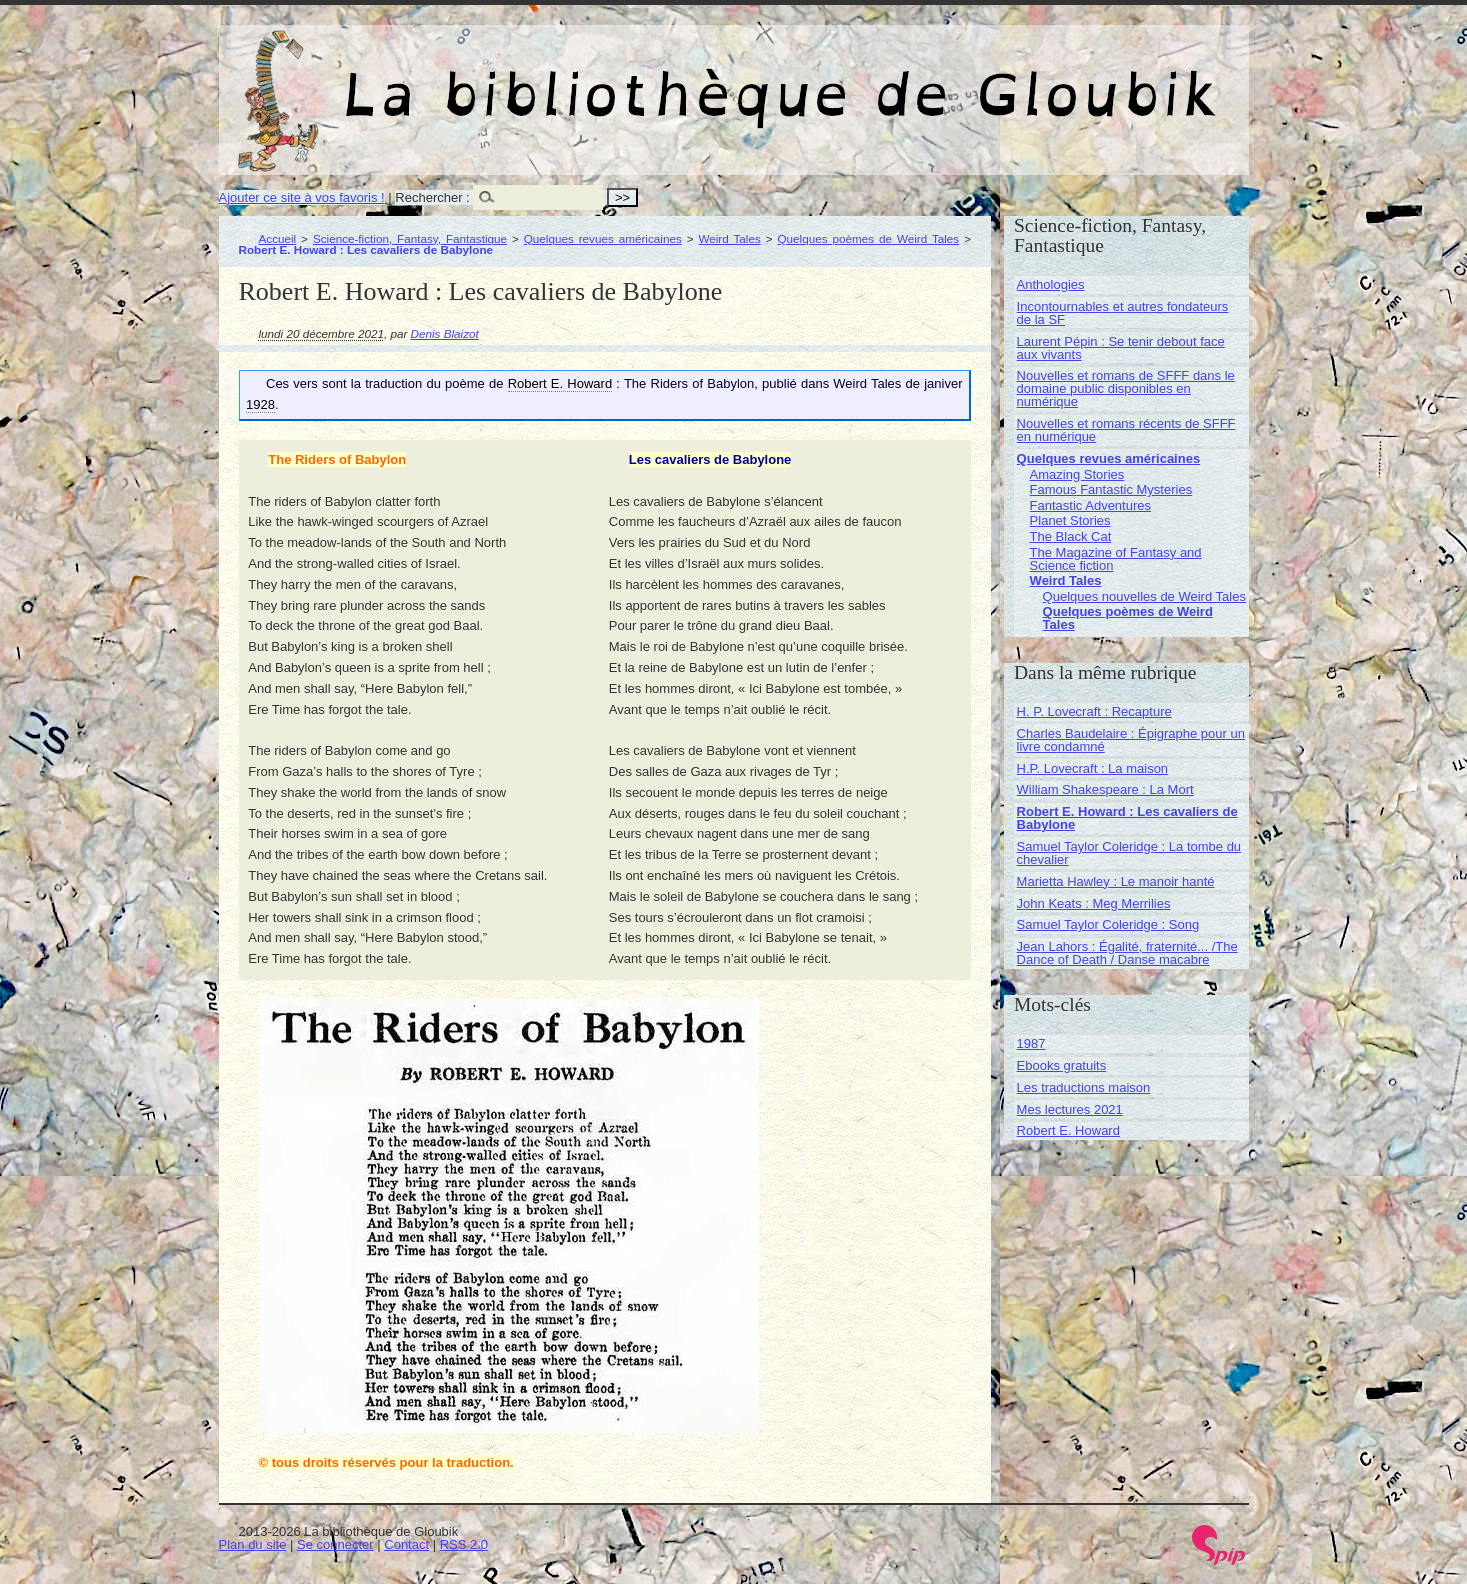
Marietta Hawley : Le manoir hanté (1116, 881)
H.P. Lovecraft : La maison (1093, 768)
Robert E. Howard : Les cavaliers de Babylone (1127, 818)
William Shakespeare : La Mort (1105, 789)
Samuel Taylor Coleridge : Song (1108, 924)
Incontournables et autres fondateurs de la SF (1123, 313)
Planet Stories (1070, 520)
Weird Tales (729, 238)
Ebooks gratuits (1062, 1065)
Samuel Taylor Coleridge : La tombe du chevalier (1129, 853)
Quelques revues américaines (603, 238)
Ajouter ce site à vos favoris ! (302, 197)
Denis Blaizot (445, 333)
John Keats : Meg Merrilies (1094, 903)
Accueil (278, 238)
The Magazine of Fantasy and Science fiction (1116, 559)
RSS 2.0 (464, 1544)
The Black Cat (1071, 536)
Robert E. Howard (1068, 1130)
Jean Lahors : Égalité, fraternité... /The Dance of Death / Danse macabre (1127, 953)
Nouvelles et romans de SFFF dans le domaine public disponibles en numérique (1126, 388)
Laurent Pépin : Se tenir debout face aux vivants (1121, 348)
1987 (1031, 1043)
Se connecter (335, 1544)
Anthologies (1051, 284)
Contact (406, 1544)
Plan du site (253, 1544)
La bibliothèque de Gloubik (946, 78)
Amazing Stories (1077, 474)
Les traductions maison (1084, 1087)
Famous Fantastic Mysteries (1111, 489)
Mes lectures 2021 (1070, 1109)
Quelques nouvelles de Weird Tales (1144, 596)
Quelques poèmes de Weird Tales (868, 238)
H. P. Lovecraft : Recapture (1094, 711)
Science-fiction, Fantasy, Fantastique (410, 238)
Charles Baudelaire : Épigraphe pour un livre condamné (1131, 740)
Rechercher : (432, 197)
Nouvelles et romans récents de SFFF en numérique (1126, 430)
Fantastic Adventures (1090, 505)
